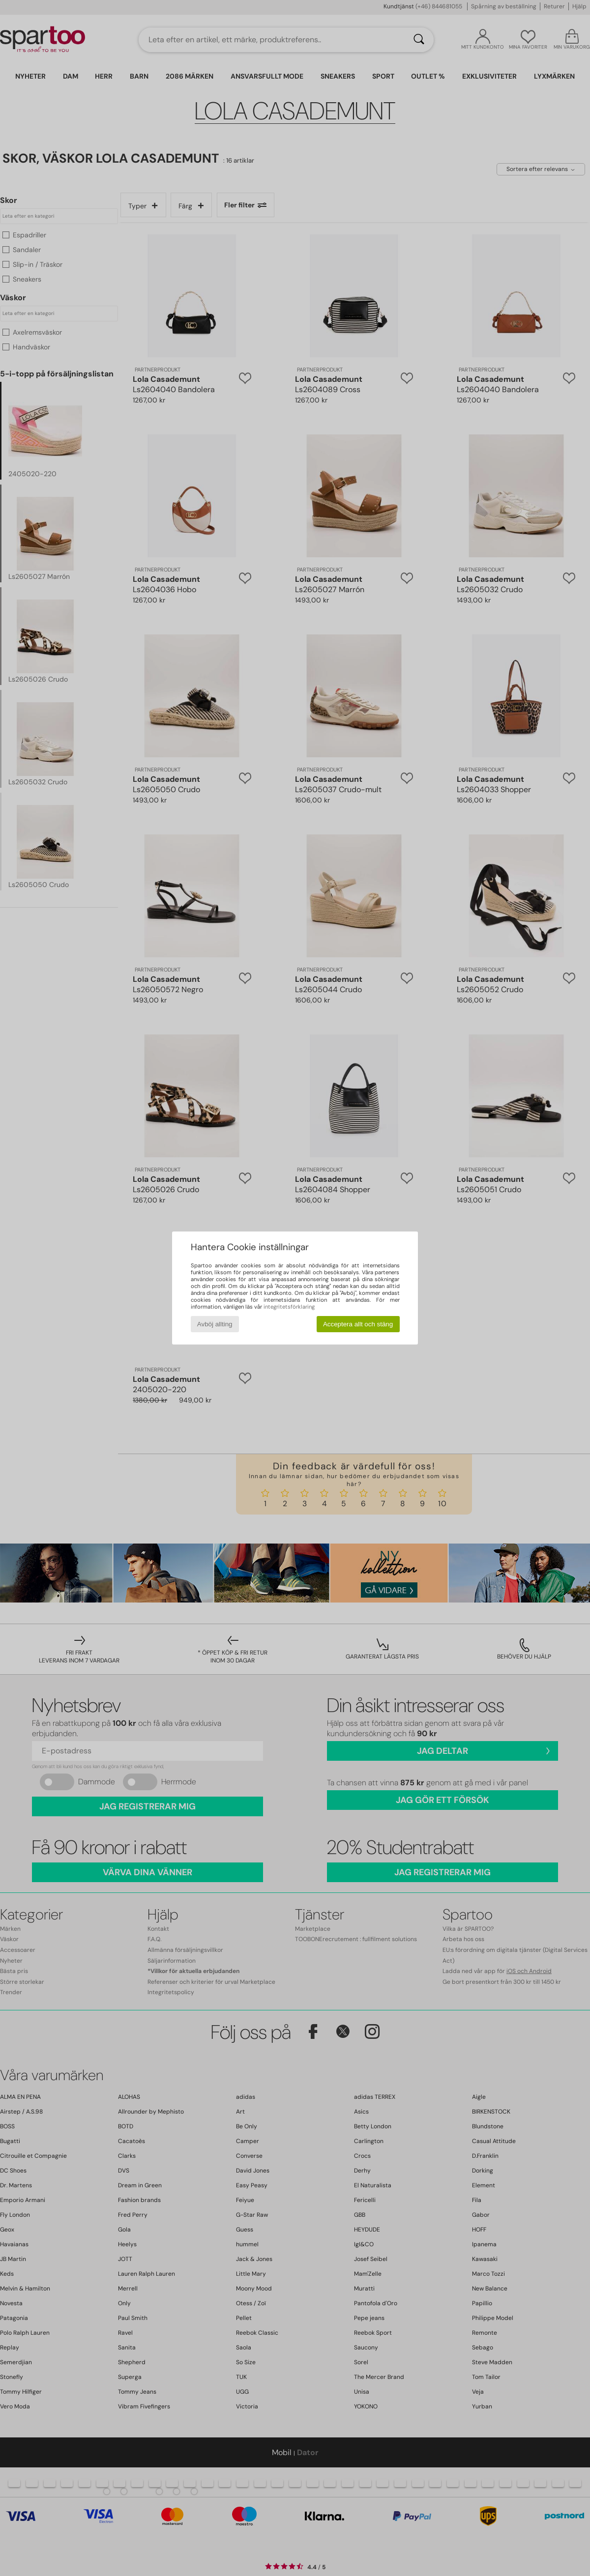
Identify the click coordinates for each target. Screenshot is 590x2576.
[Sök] (419, 40)
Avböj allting (215, 1324)
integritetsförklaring (289, 1306)
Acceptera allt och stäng (358, 1324)
